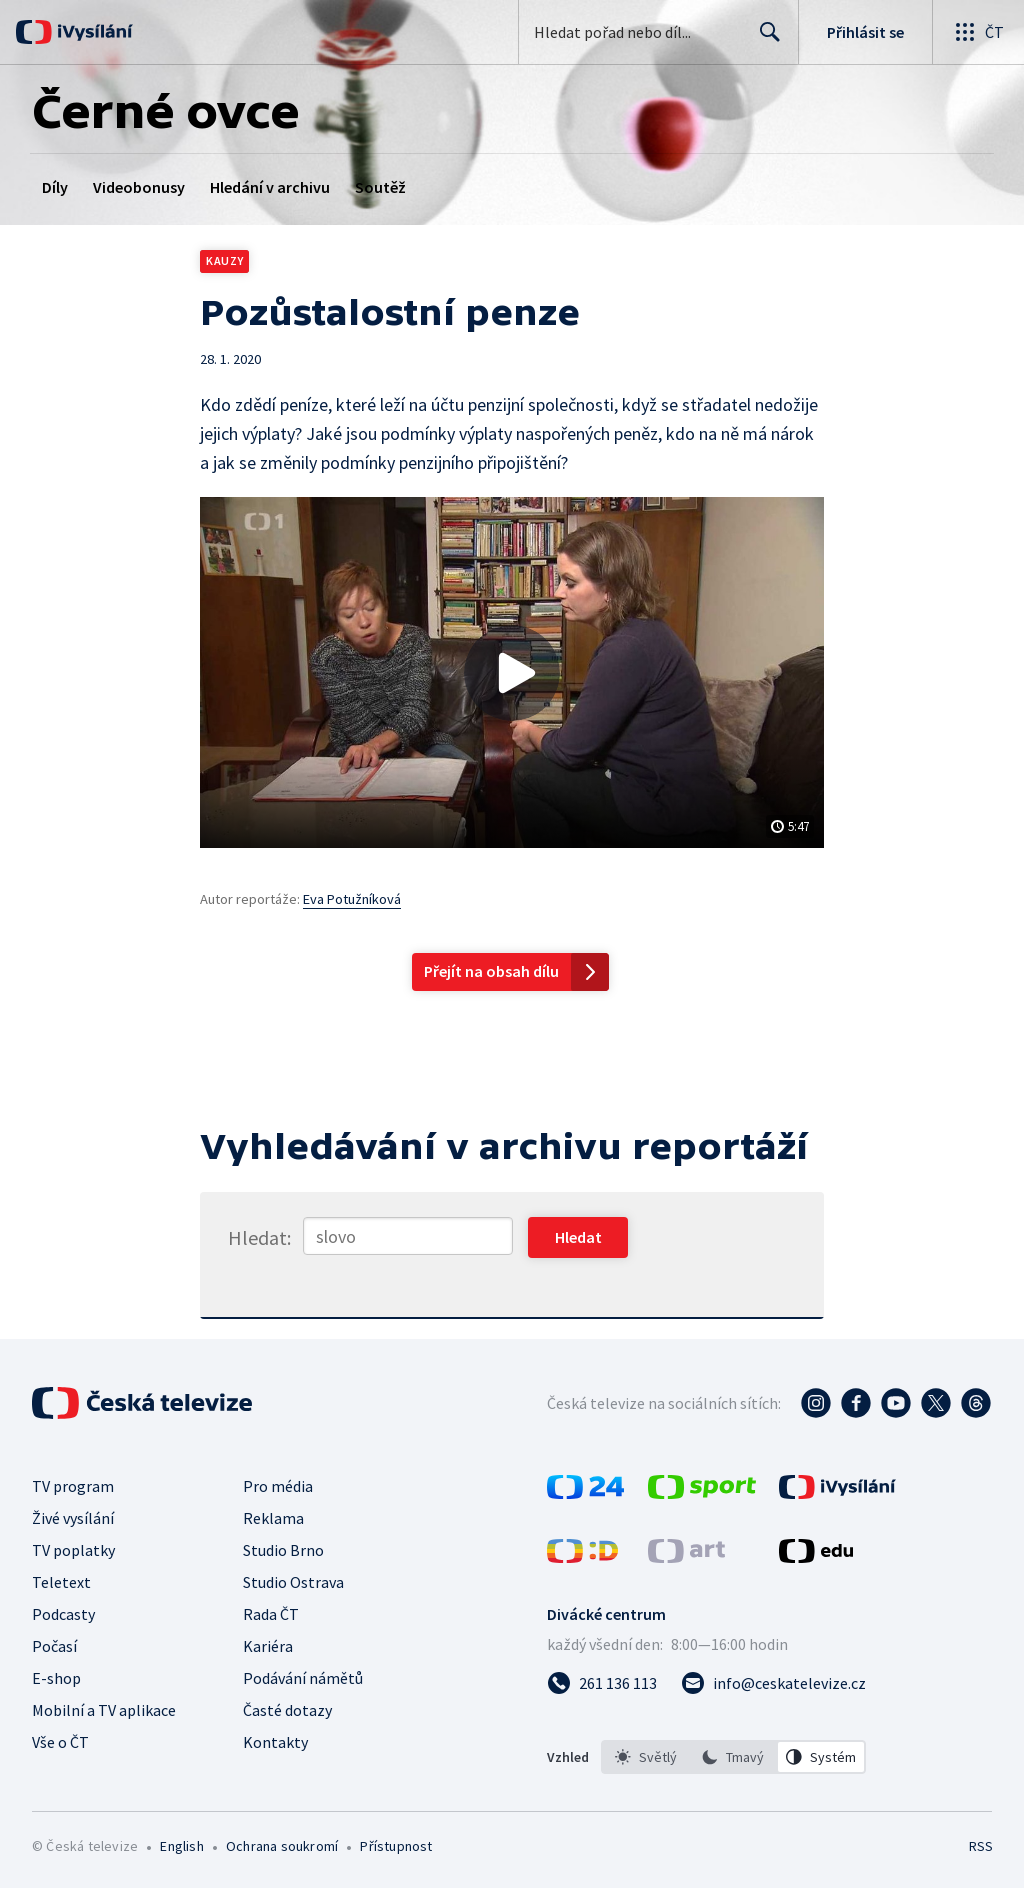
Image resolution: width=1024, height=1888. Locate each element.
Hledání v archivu (270, 187)
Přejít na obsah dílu (491, 971)
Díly (55, 187)
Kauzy (224, 260)
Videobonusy (139, 187)
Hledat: (259, 1237)
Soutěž (380, 187)
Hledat (764, 40)
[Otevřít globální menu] (978, 32)
